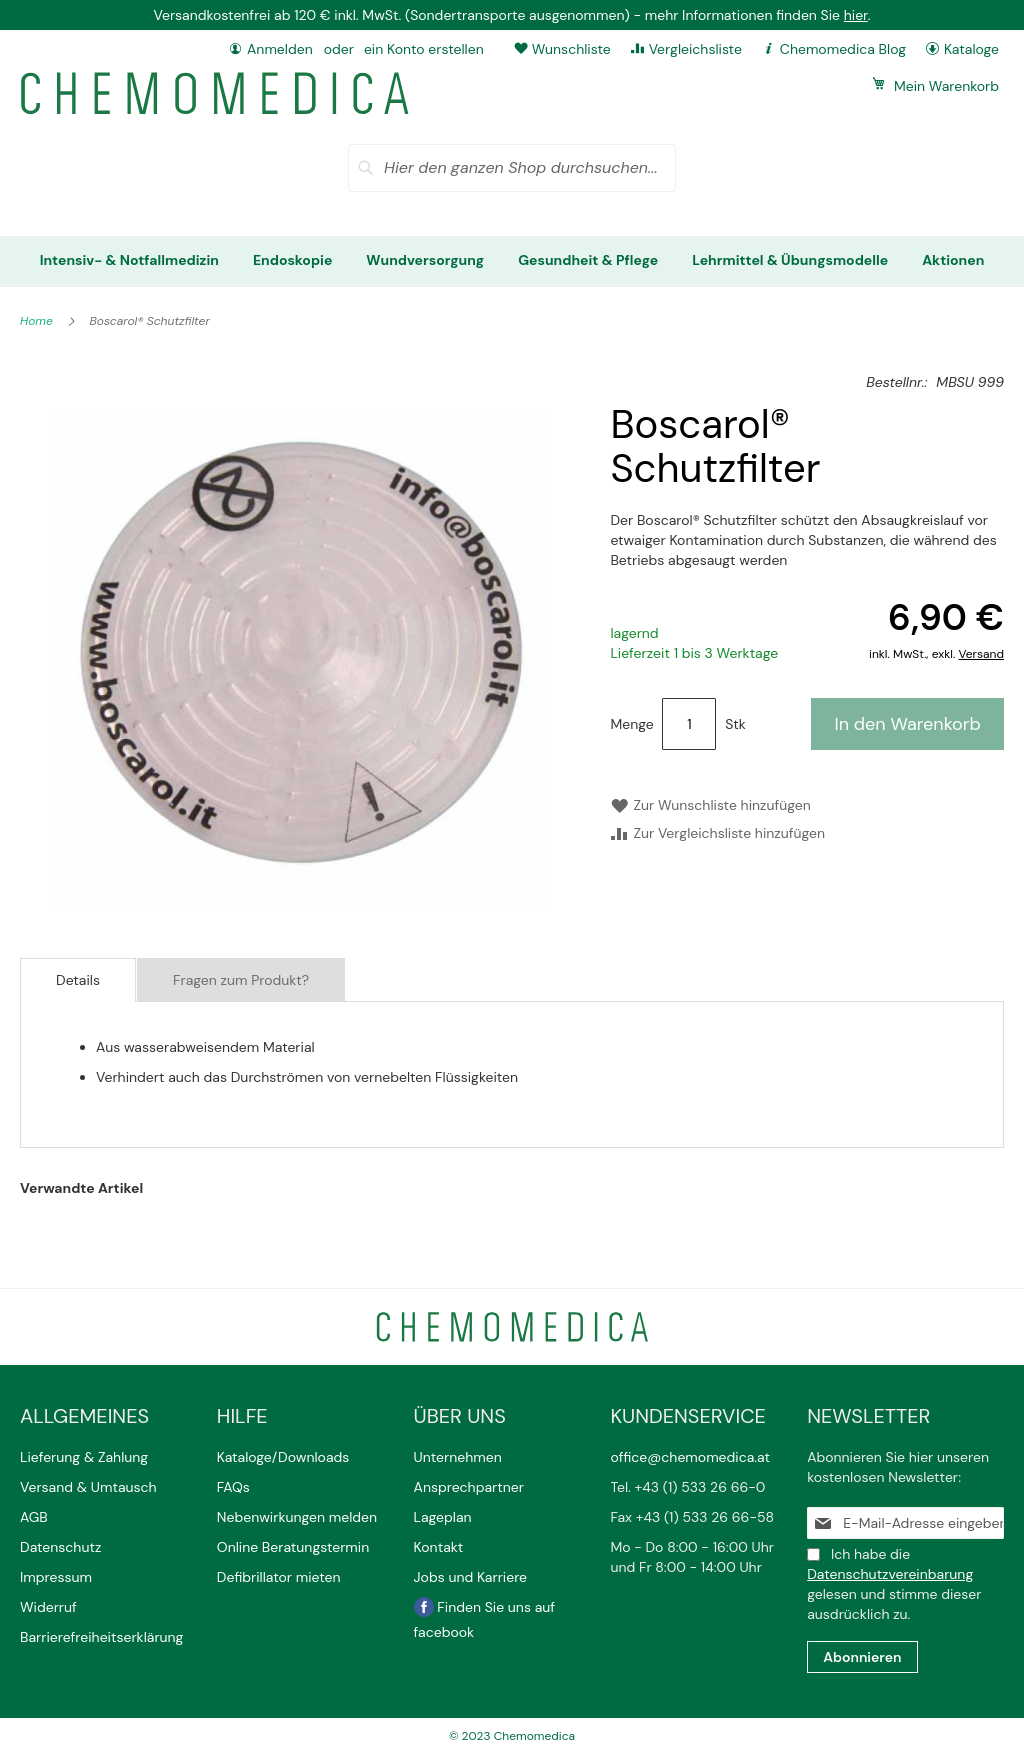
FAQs (233, 1487)
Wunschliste (571, 49)
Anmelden (280, 49)
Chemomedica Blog (843, 49)
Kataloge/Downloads (283, 1457)
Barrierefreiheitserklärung (101, 1637)
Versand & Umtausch (88, 1487)
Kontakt (440, 1547)
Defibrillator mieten (279, 1577)
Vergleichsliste (695, 49)
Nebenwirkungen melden (297, 1517)
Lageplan (443, 1517)
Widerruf (48, 1607)
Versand (981, 654)
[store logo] (215, 93)
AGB (34, 1517)
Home (38, 321)
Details (78, 980)
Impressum (56, 1577)
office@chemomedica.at (690, 1457)
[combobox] (512, 168)
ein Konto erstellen (424, 49)
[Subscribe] (862, 1657)
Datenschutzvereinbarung (890, 1574)
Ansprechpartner (471, 1487)
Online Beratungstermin (293, 1547)
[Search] (366, 168)
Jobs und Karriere (470, 1577)
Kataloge (971, 49)
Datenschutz (60, 1547)
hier (856, 15)
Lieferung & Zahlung (84, 1457)
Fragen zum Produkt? (241, 980)
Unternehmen (458, 1457)
